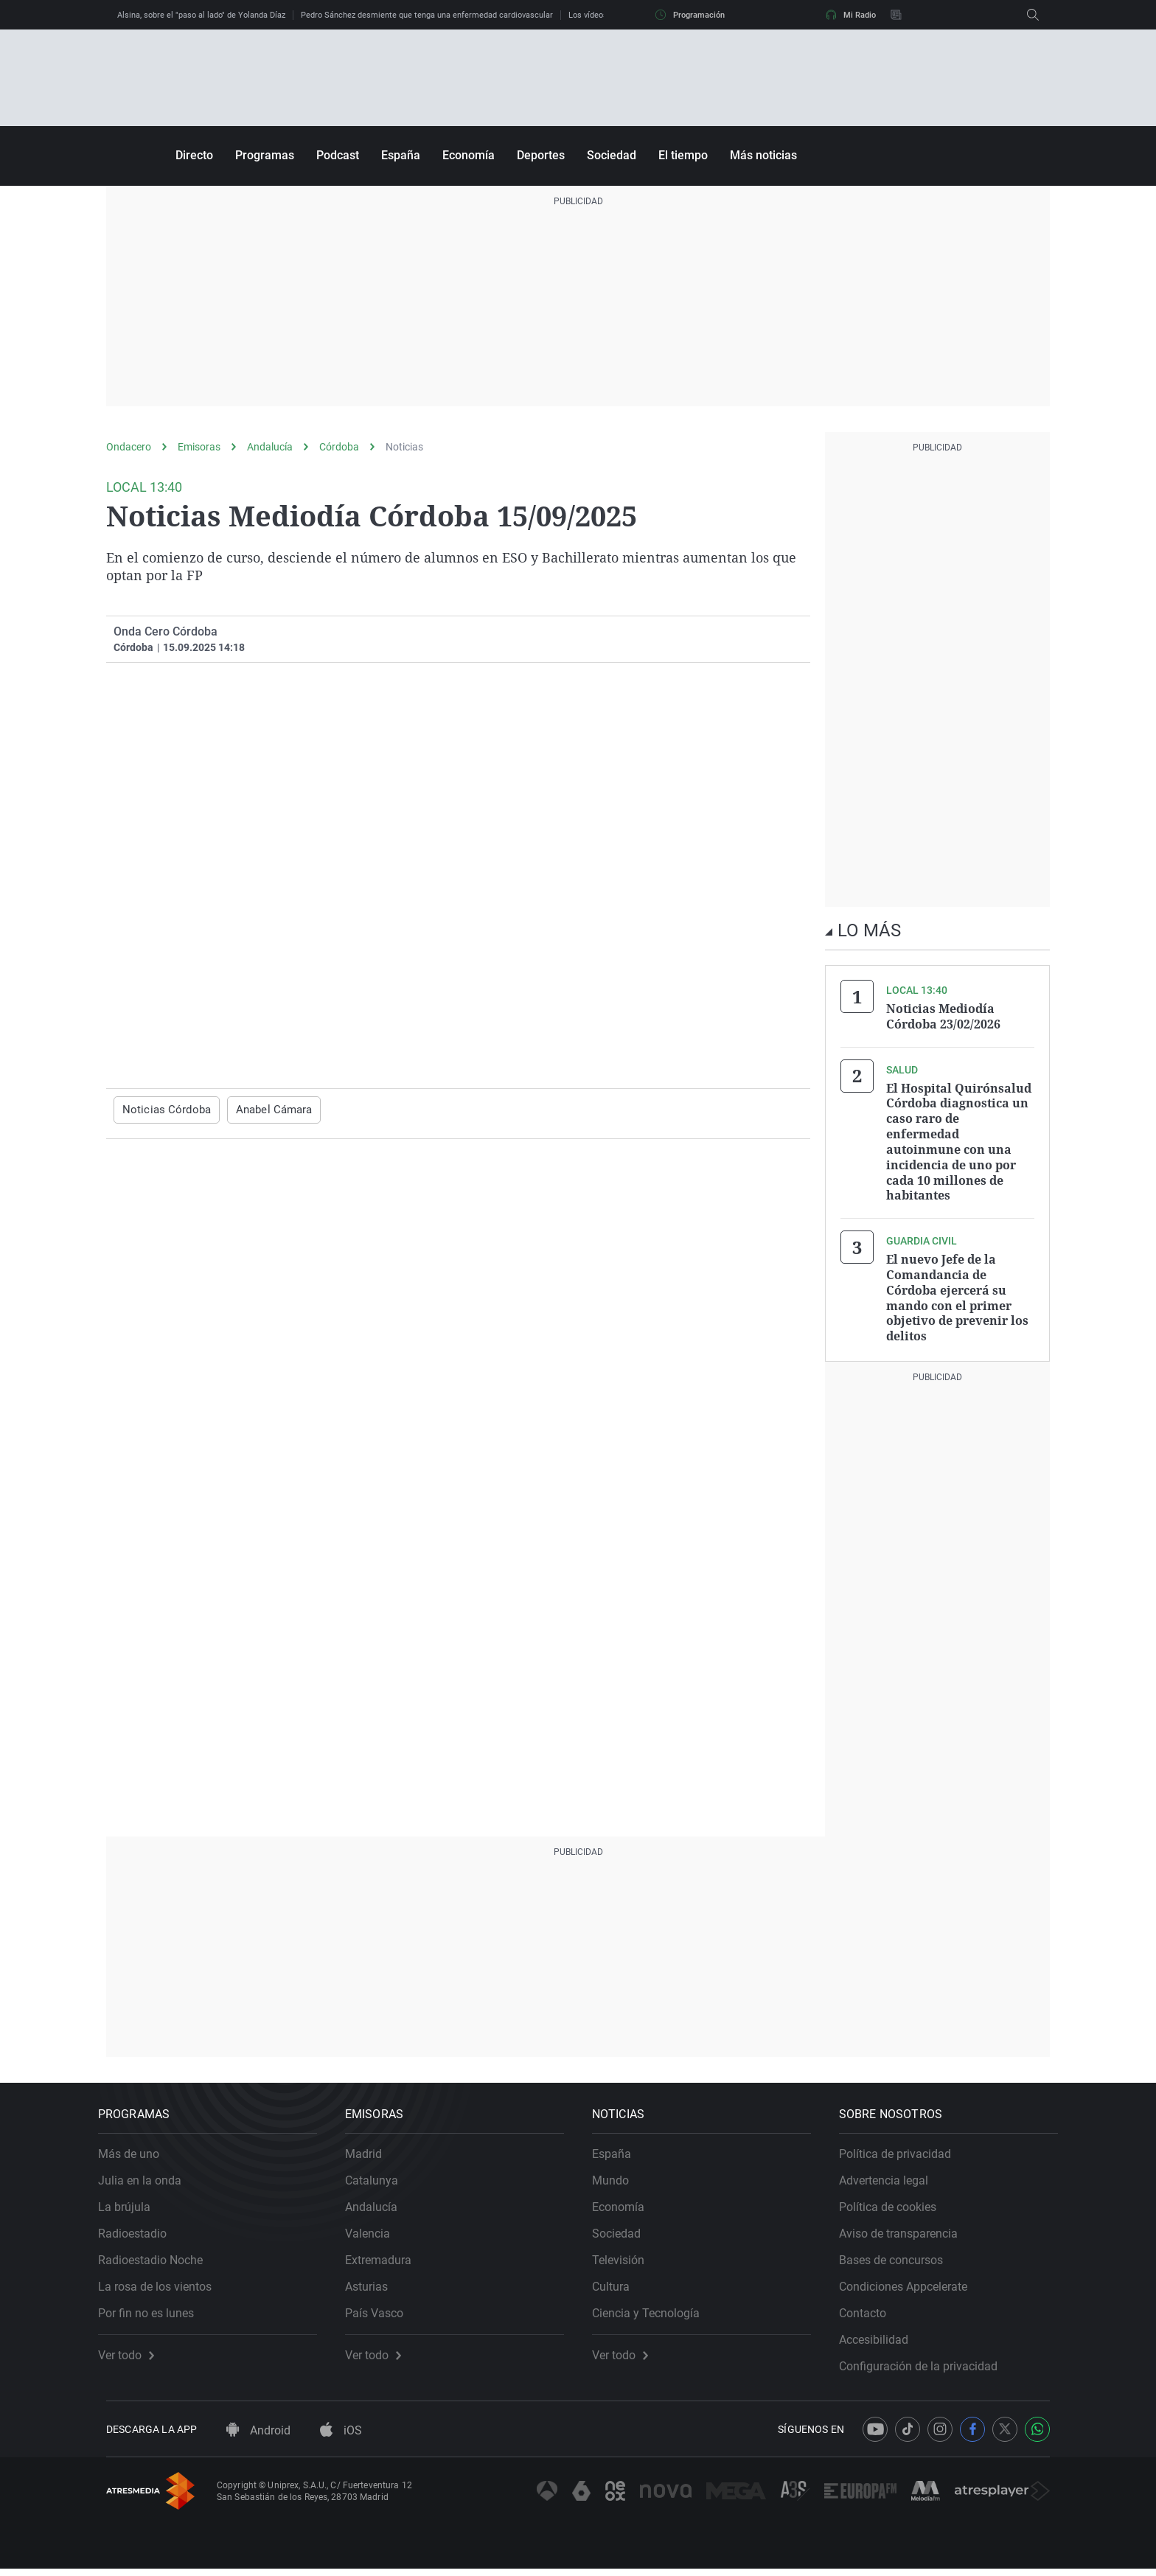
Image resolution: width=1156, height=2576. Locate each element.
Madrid (371, 2152)
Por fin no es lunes (154, 2312)
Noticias (404, 447)
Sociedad (611, 155)
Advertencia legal (891, 2179)
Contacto (870, 2312)
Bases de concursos (899, 2259)
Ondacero (128, 447)
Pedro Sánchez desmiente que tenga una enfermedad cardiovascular (427, 15)
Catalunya (379, 2179)
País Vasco (382, 2312)
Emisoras (199, 447)
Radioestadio (140, 2232)
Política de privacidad (903, 2152)
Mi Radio (851, 15)
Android (258, 2438)
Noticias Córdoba (162, 1109)
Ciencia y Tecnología (654, 2312)
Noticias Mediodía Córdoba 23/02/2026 (943, 1015)
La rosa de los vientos (163, 2285)
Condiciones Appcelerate (911, 2285)
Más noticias (763, 155)
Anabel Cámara (265, 1109)
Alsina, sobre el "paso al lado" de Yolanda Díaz (201, 15)
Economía (468, 155)
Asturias (374, 2285)
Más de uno (136, 2152)
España (400, 155)
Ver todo (134, 2354)
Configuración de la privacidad (926, 2365)
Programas (264, 155)
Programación (690, 15)
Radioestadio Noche (158, 2259)
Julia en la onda (147, 2179)
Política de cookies (895, 2206)
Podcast (337, 155)
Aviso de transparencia (906, 2232)
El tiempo (683, 155)
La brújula (132, 2206)
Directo (194, 155)
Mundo (618, 2179)
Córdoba (339, 447)
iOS (341, 2438)
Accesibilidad (881, 2338)
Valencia (375, 2232)
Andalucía (270, 447)
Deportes (541, 155)
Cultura (619, 2285)
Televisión (626, 2259)
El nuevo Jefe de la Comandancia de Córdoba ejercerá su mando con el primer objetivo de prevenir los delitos (957, 1290)
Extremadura (386, 2259)
